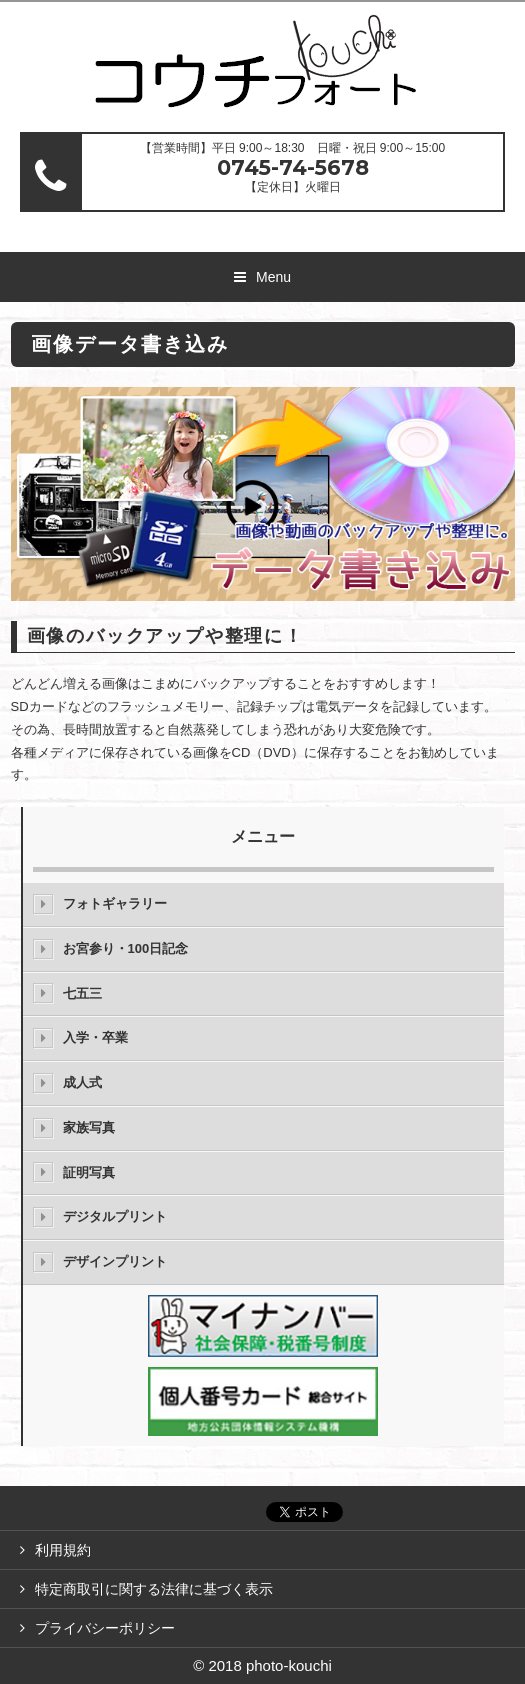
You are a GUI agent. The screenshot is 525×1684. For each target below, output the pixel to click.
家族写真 (89, 1127)
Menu (273, 277)
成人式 (82, 1082)
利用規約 (63, 1550)
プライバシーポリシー (105, 1628)
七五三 (82, 993)
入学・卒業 (95, 1037)
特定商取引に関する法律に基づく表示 (154, 1589)
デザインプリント (115, 1261)
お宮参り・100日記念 (126, 948)
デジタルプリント (115, 1216)
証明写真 (89, 1172)
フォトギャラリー (115, 903)
